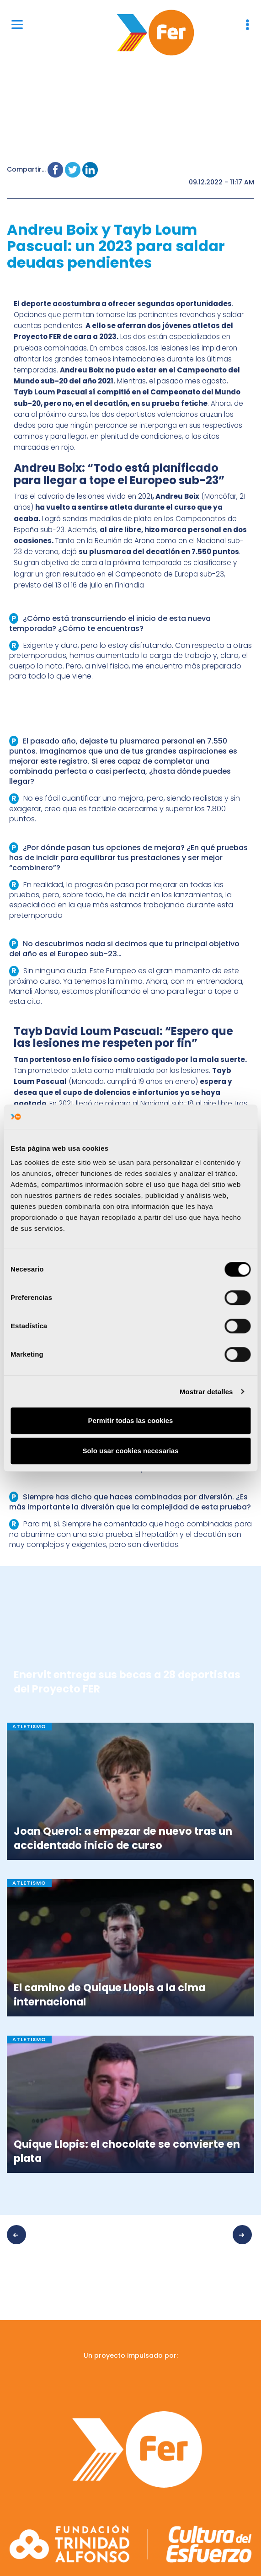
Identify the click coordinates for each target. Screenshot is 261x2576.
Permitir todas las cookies (130, 1420)
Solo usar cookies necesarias (130, 1451)
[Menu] (17, 24)
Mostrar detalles (206, 1392)
